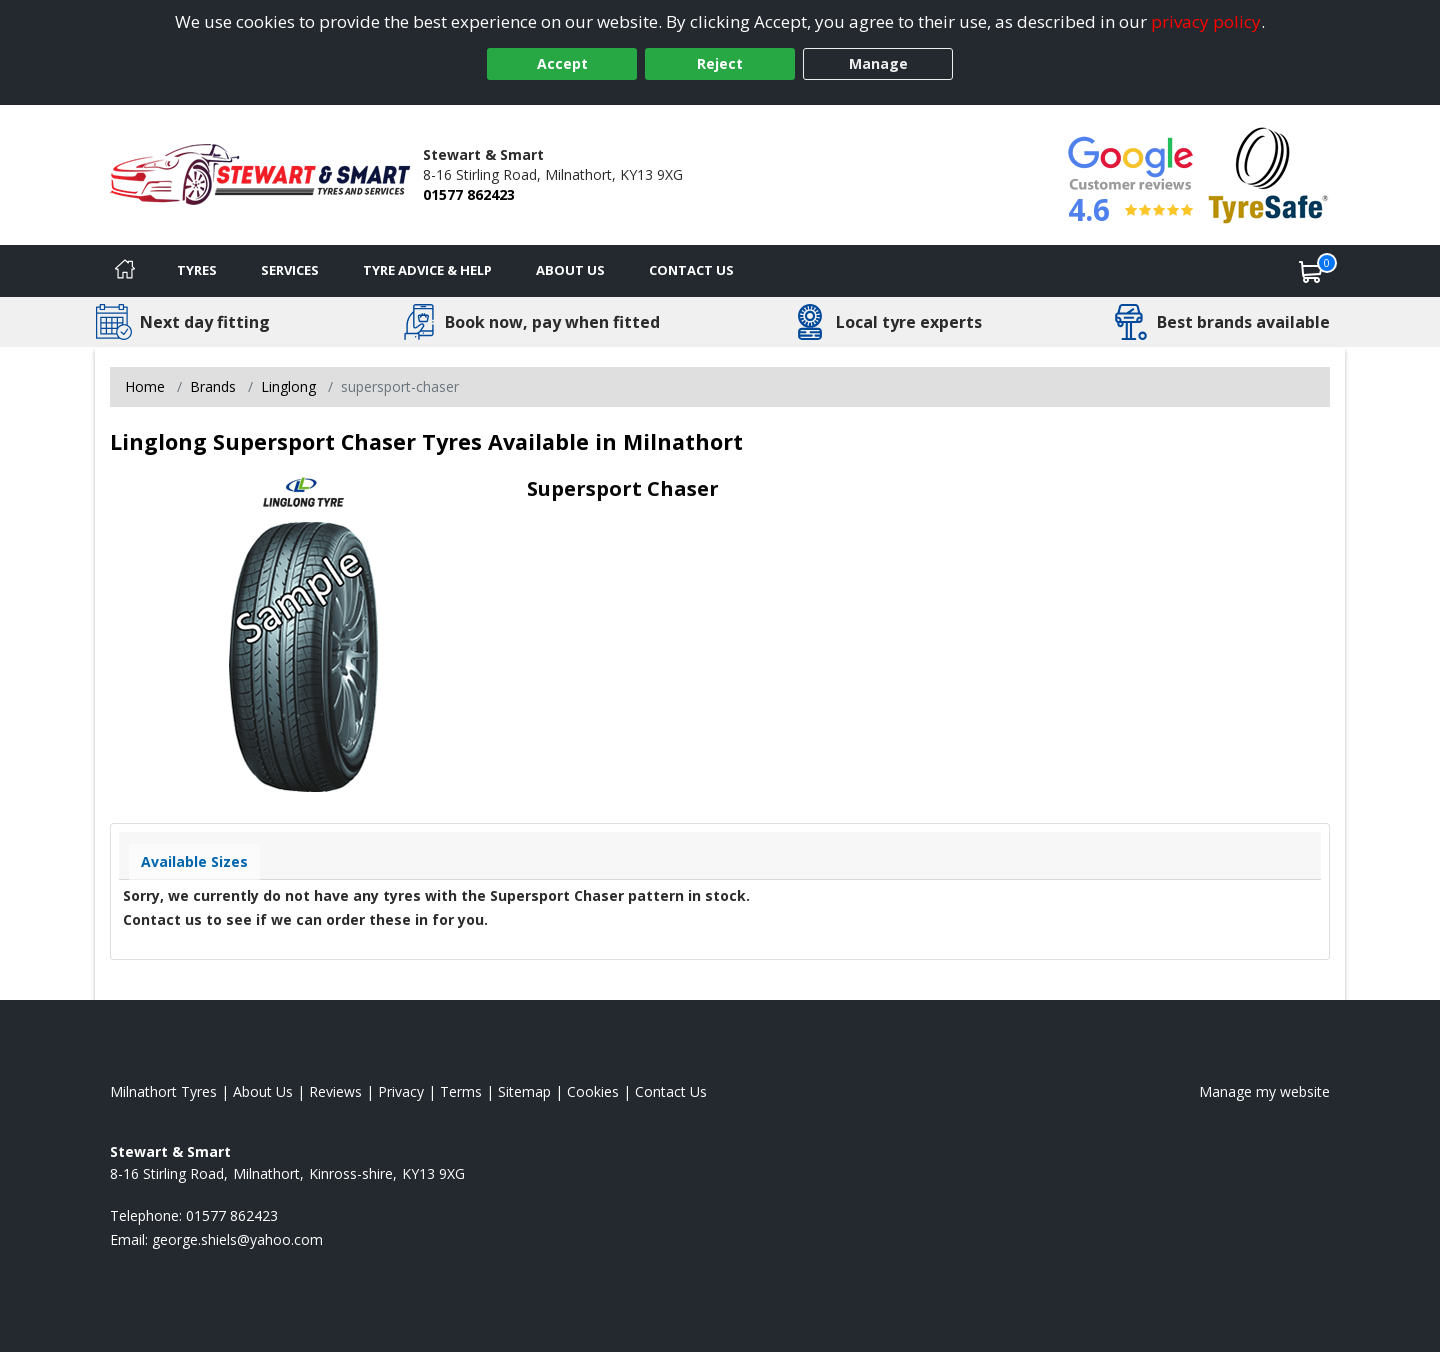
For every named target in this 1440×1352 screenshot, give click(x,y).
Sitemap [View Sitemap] (524, 1091)
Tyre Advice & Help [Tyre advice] (427, 270)
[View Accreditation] (1268, 173)
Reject (720, 63)
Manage (878, 63)
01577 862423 (469, 194)
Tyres (197, 270)
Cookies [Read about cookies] (593, 1091)
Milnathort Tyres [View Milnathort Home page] (163, 1091)
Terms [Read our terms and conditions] (461, 1091)
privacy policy (1206, 21)
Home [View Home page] (145, 386)
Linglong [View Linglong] (288, 386)
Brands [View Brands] (213, 386)
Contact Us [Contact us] (691, 270)
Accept (562, 63)
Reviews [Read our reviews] (335, 1091)
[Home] (125, 271)
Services (290, 270)
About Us (570, 270)
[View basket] (1311, 271)
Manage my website (1264, 1091)
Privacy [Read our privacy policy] (401, 1091)
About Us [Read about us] (263, 1091)
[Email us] (237, 1239)
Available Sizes (194, 861)
